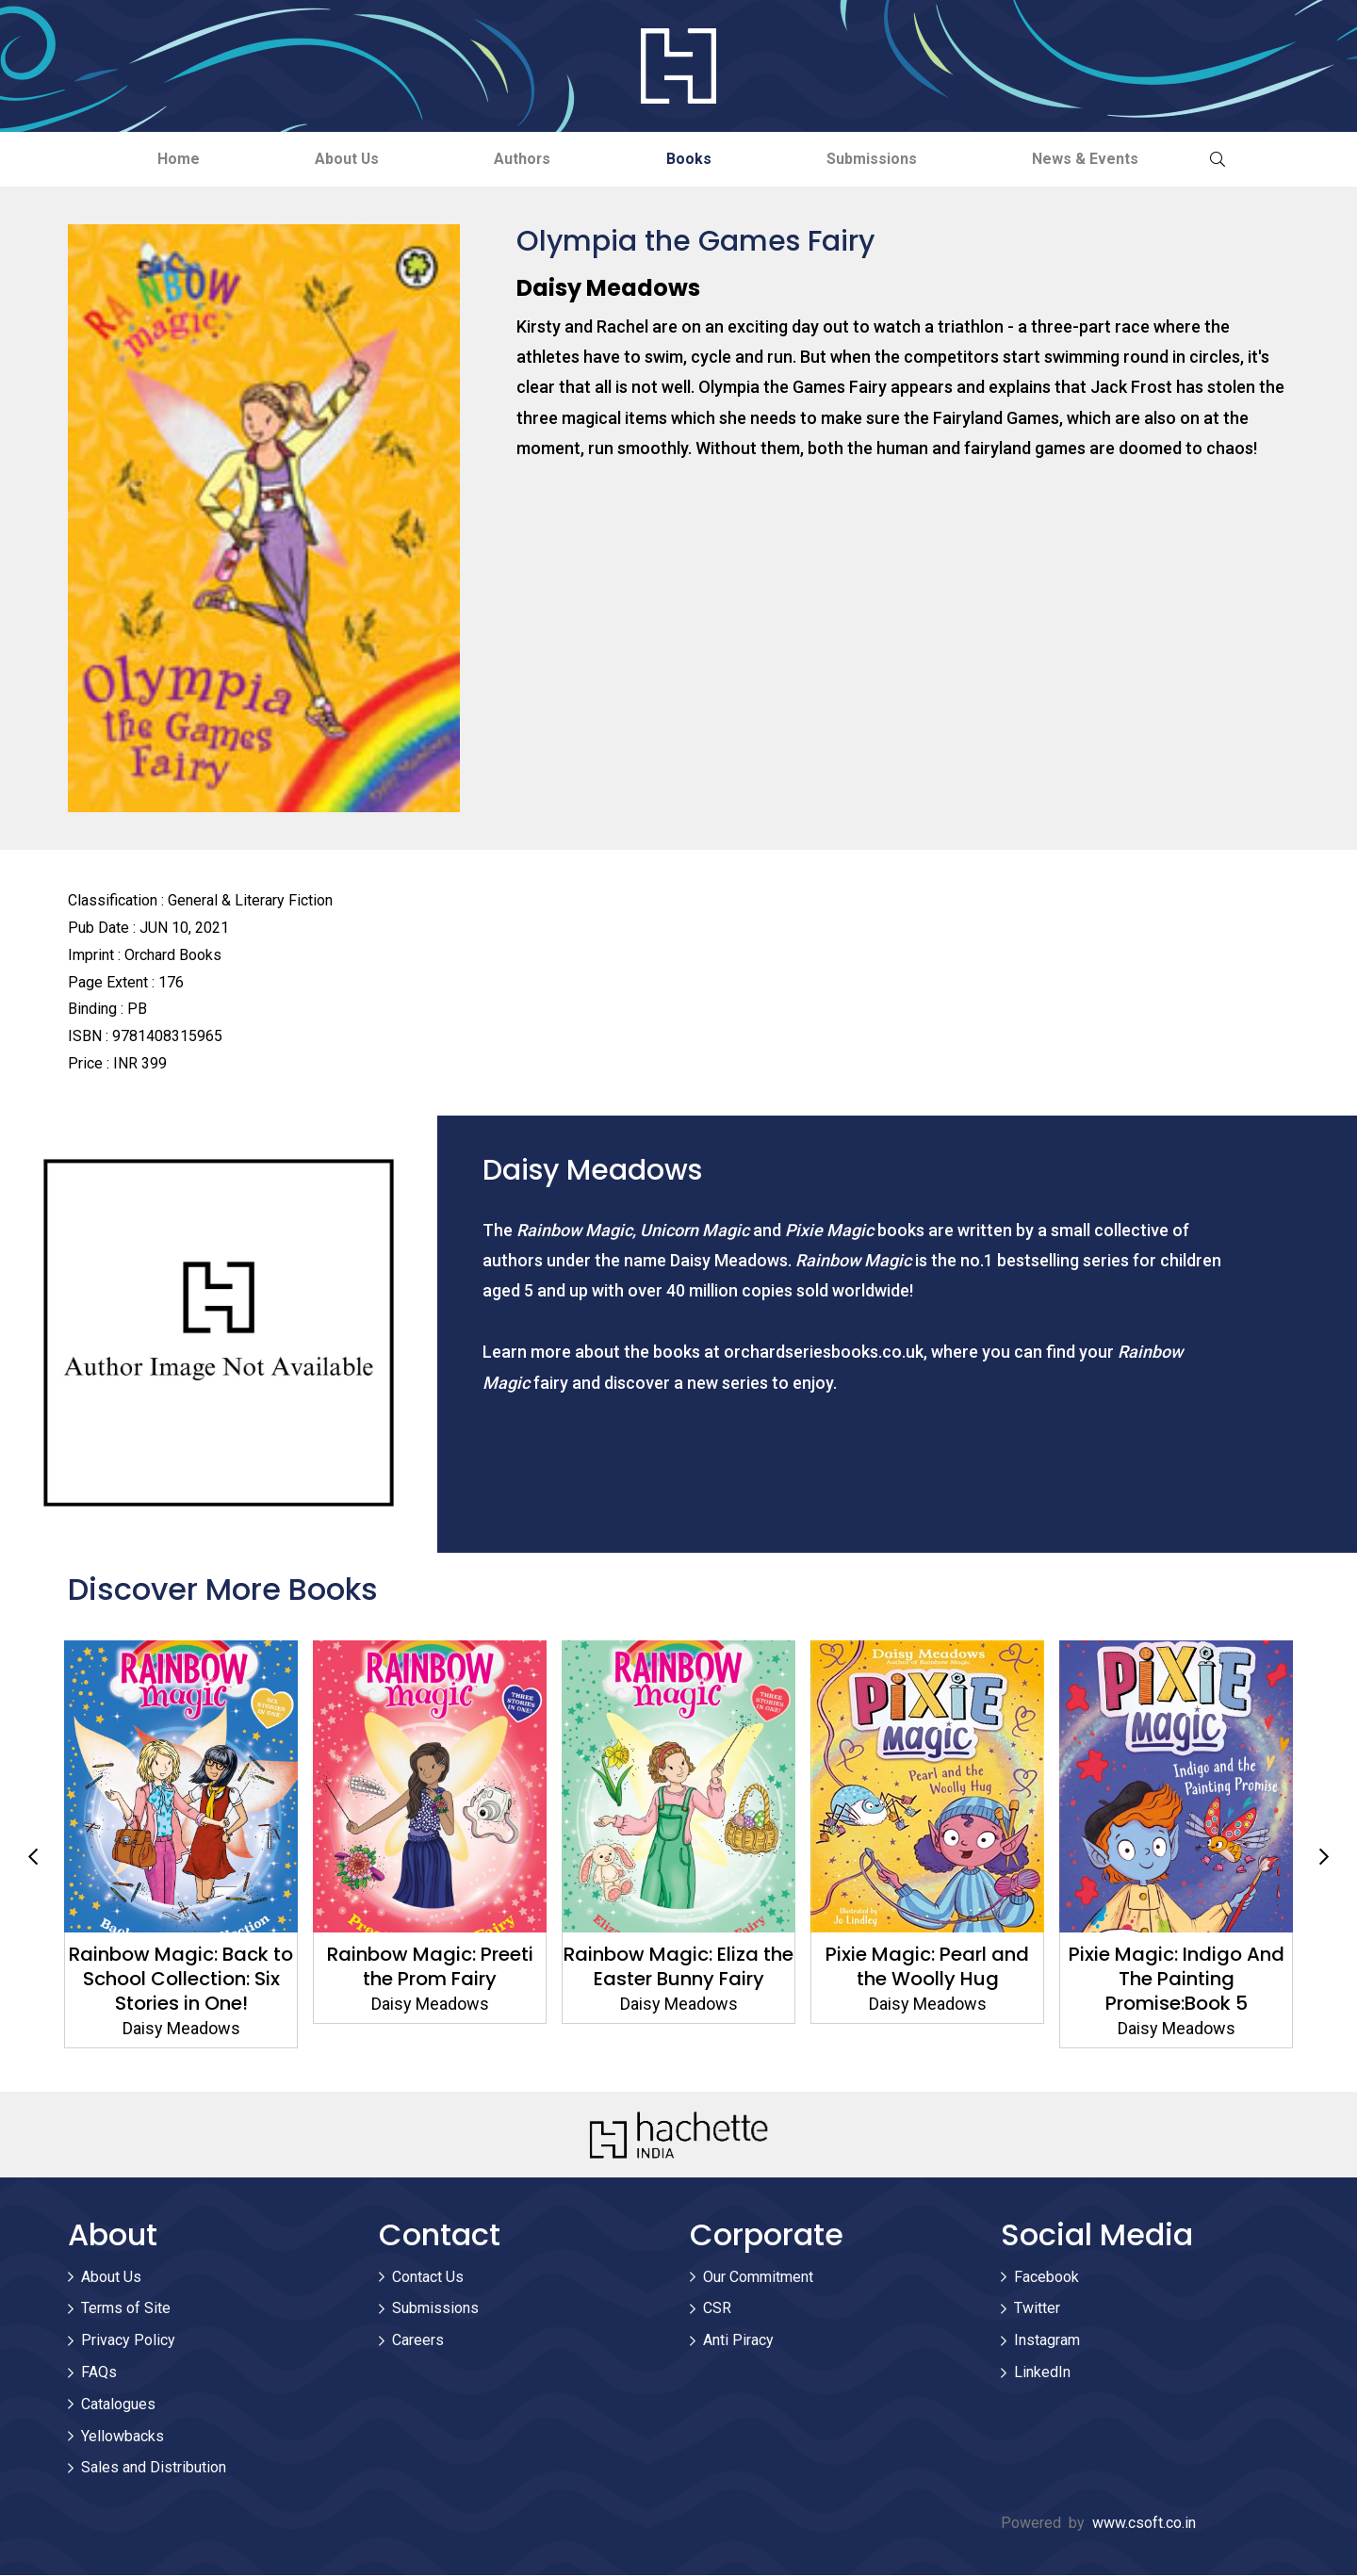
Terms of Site (126, 2309)
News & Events (1105, 159)
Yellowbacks (122, 2436)
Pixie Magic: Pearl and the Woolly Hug (1171, 1967)
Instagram (1047, 2341)
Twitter (1037, 2309)
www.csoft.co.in (1144, 2524)
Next (1324, 1857)
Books (693, 159)
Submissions (884, 159)
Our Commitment (758, 2277)
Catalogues (118, 2405)
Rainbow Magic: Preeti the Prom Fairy (673, 1967)
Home (160, 159)
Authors (519, 159)
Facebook (1046, 2277)
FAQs (99, 2373)
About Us (335, 159)
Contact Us (428, 2277)
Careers (418, 2341)
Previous (33, 1857)
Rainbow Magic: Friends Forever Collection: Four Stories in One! (176, 1979)
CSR (717, 2309)
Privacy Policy (128, 2341)
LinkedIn (1042, 2373)
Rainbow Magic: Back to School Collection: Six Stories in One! (425, 1979)
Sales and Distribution (153, 2468)
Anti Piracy (738, 2341)
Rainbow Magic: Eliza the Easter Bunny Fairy (923, 1967)
